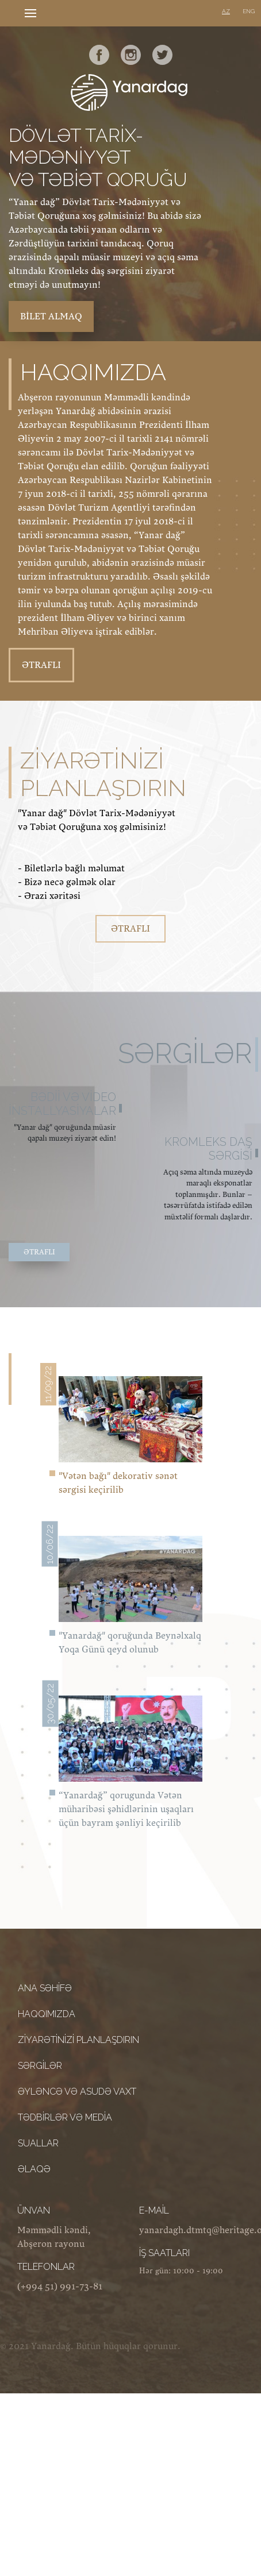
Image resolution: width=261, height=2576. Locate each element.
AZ (226, 11)
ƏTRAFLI (41, 665)
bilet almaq (51, 316)
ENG (249, 11)
